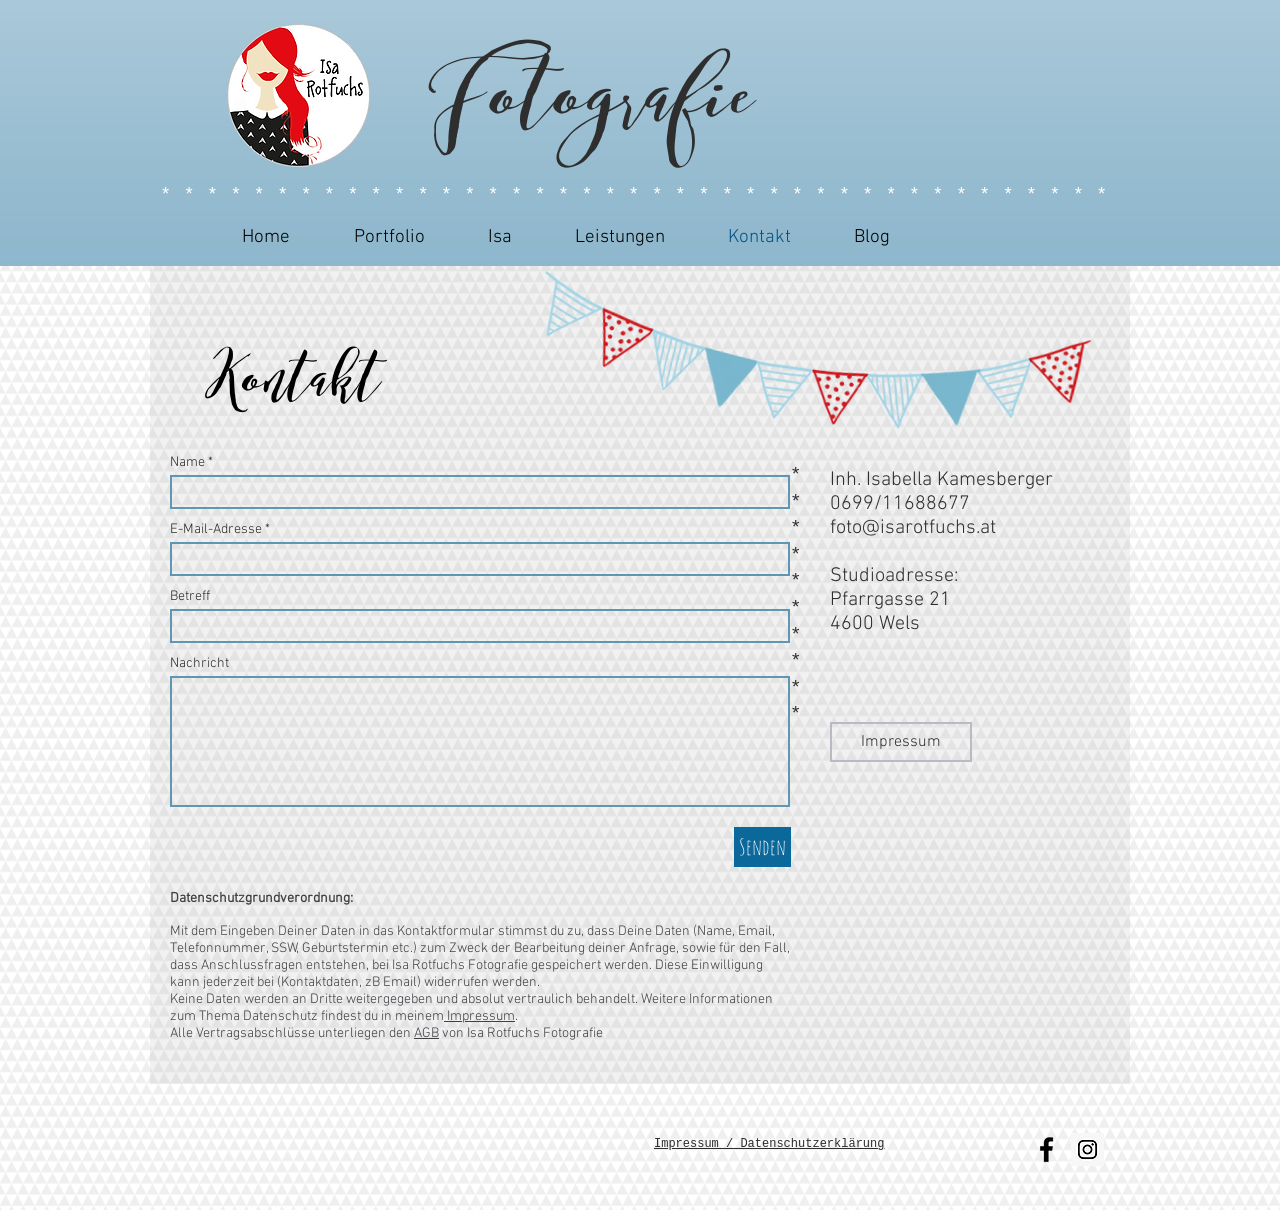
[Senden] (762, 847)
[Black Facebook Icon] (1046, 1149)
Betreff (190, 597)
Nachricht (199, 664)
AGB (426, 1033)
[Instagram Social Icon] (1087, 1149)
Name (187, 463)
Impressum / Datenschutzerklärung (769, 1144)
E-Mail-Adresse (216, 530)
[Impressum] (901, 742)
